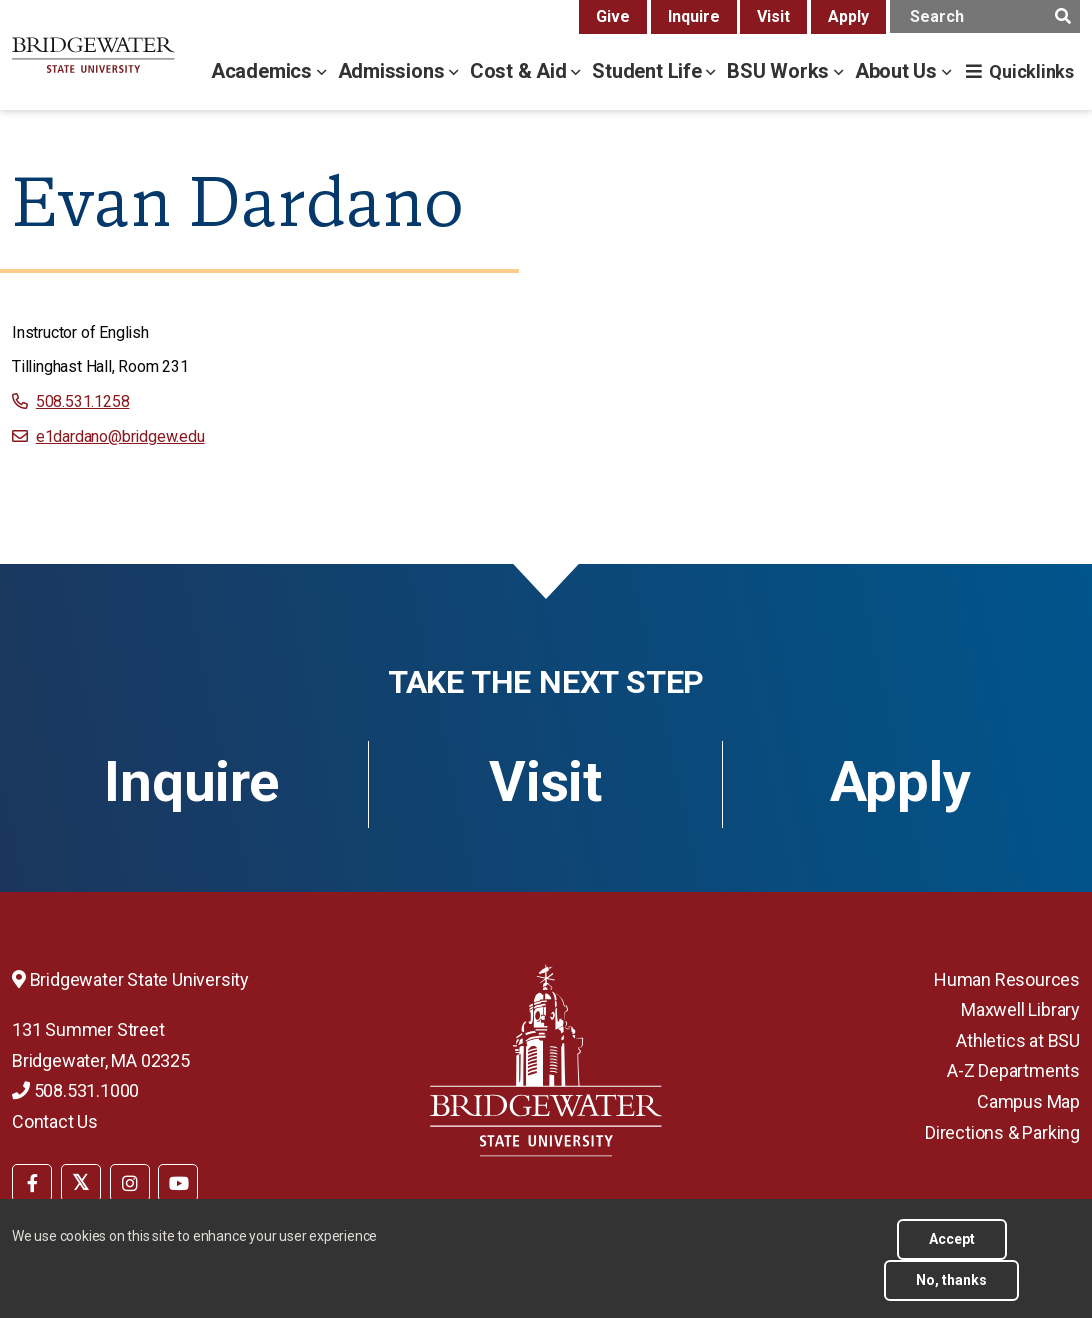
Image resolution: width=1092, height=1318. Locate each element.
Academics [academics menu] (264, 71)
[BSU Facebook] (32, 1183)
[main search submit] (1062, 16)
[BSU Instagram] (130, 1183)
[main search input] (985, 16)
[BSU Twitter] (81, 1183)
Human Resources (1007, 979)
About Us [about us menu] (898, 71)
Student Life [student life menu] (649, 71)
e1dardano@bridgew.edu (120, 436)
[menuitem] (32, 1181)
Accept (952, 1239)
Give (613, 16)
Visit (773, 16)
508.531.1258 (83, 401)
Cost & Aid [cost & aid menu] (521, 71)
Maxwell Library (1020, 1009)
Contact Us (55, 1121)
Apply (848, 16)
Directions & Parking (1002, 1132)
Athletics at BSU (1018, 1040)
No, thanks (951, 1280)
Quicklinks (1031, 71)
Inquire (694, 16)
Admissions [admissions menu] (394, 71)
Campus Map (1028, 1101)
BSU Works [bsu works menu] (780, 71)
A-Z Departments (1013, 1070)
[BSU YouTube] (178, 1183)
